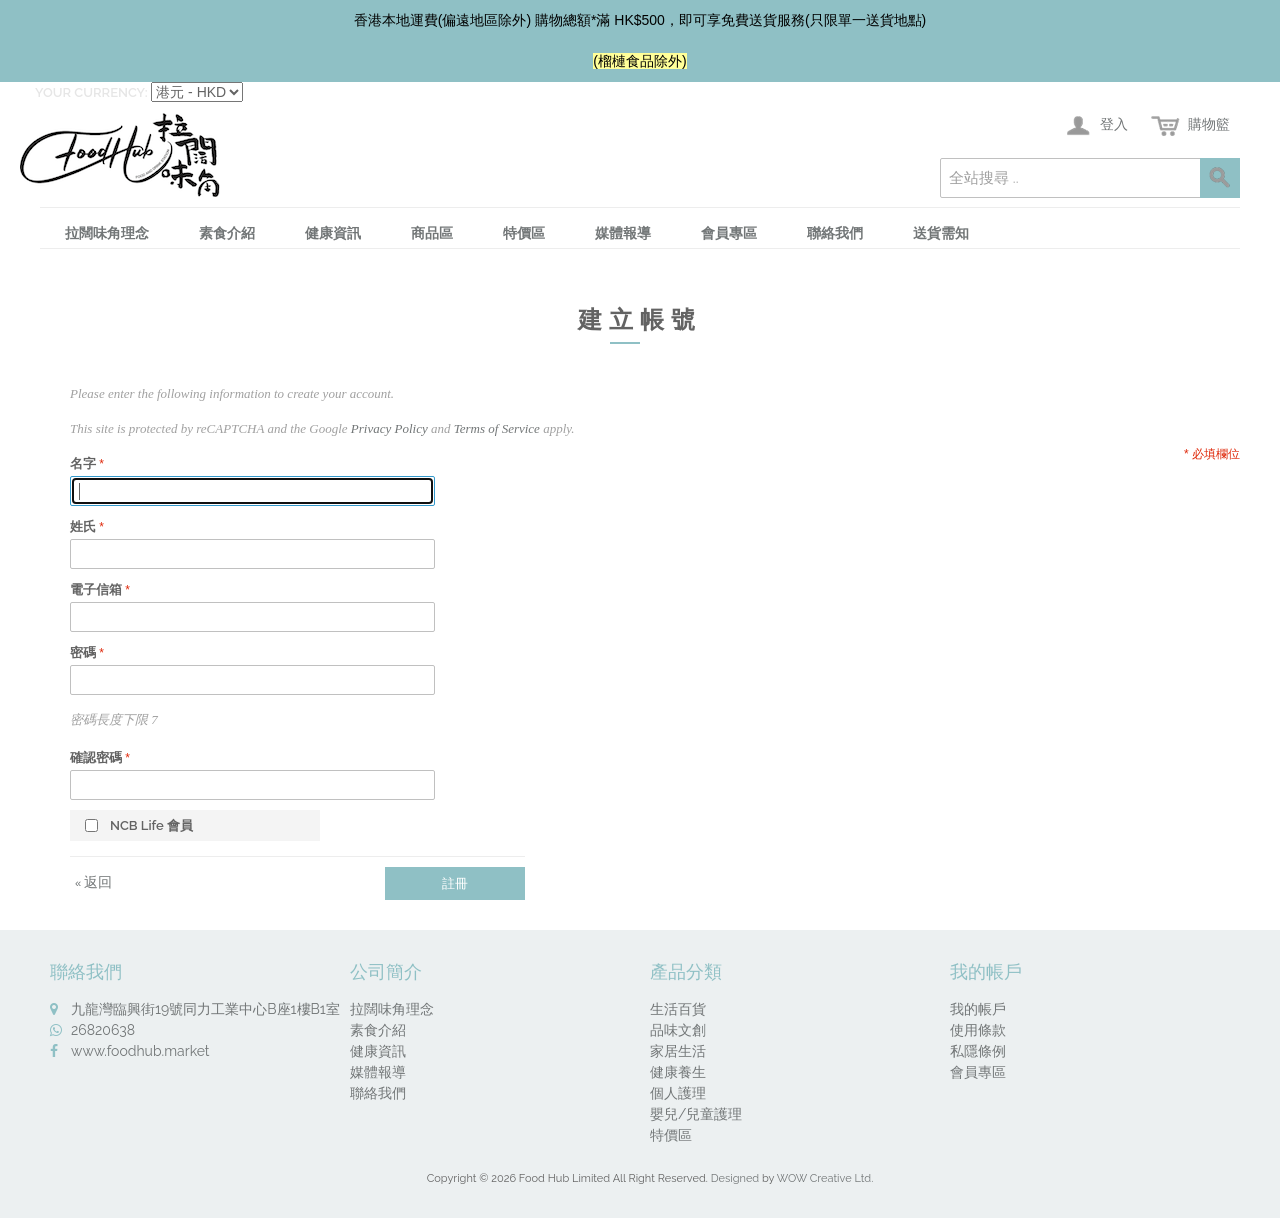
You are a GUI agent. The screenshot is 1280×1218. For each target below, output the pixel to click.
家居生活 (678, 1051)
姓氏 (83, 526)
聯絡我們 (835, 233)
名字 (83, 463)
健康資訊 (333, 233)
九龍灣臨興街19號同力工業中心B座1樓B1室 (205, 1009)
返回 (93, 882)
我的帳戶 (978, 1009)
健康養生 (678, 1072)
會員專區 (729, 233)
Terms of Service (497, 428)
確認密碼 (96, 757)
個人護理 (678, 1093)
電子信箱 (96, 589)
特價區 (524, 233)
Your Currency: (91, 92)
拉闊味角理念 (107, 233)
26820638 (103, 1030)
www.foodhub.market (140, 1051)
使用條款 (978, 1030)
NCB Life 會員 (151, 825)
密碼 (83, 652)
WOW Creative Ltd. (825, 1178)
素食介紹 (227, 233)
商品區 (432, 233)
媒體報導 (623, 233)
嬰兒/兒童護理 (696, 1114)
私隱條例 (978, 1051)
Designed (735, 1178)
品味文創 (678, 1030)
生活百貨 (678, 1009)
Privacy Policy (389, 428)
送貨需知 (941, 233)
